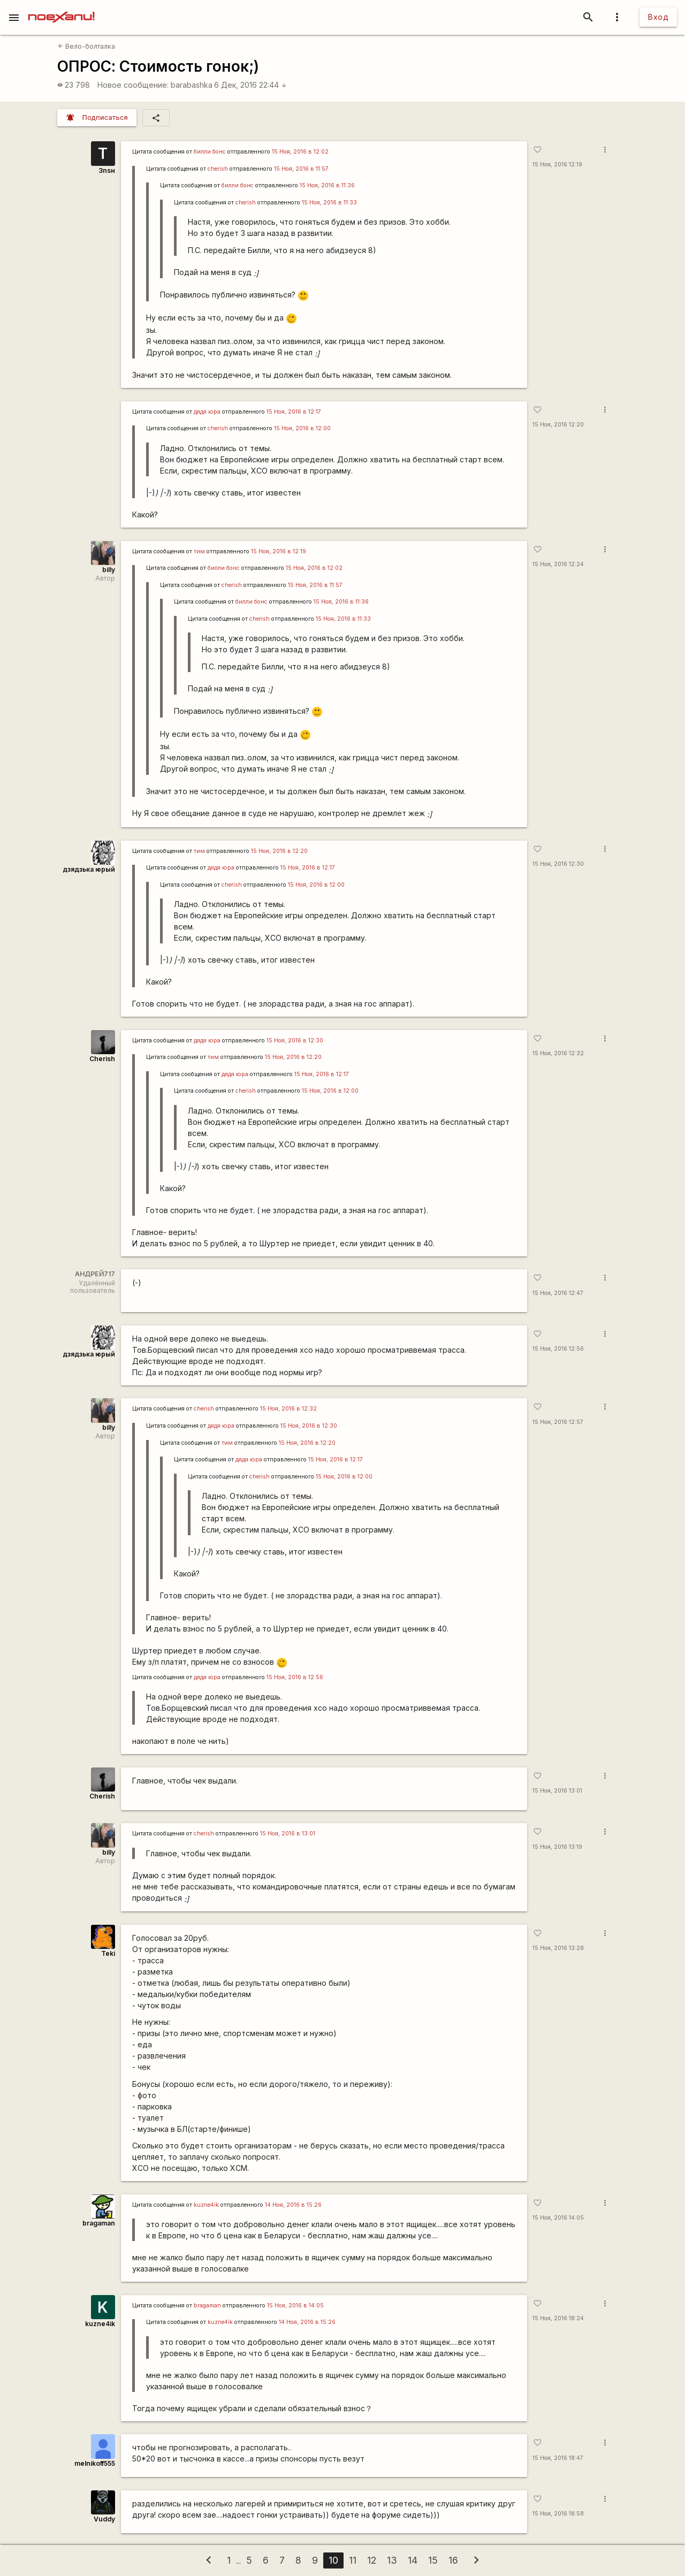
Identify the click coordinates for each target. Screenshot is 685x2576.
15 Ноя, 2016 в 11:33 (329, 202)
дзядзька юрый (89, 869)
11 (352, 2560)
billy (108, 570)
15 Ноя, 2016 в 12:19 (278, 551)
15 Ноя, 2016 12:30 (558, 863)
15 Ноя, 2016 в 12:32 (288, 1408)
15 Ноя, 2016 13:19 (557, 1846)
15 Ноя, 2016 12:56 (558, 1348)
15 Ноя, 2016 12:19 (557, 164)
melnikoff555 (94, 2463)
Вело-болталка (86, 46)
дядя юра (207, 411)
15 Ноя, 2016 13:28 (558, 1948)
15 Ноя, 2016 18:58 (558, 2513)
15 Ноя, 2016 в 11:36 (327, 185)
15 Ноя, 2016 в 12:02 (300, 151)
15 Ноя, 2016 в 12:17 (294, 411)
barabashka (191, 84)
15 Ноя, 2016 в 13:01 (287, 1833)
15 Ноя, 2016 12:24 (558, 564)
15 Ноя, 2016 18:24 (558, 2318)
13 (392, 2560)
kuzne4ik (206, 2204)
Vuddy (104, 2519)
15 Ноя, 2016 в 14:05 (295, 2305)
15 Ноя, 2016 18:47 (557, 2458)
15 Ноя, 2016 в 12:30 (295, 1040)
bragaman (98, 2223)
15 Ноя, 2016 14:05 (558, 2217)
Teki (108, 1953)
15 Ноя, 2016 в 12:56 (295, 1677)
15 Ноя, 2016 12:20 (558, 424)
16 (453, 2560)
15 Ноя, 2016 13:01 (557, 1790)
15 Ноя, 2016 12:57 (557, 1422)
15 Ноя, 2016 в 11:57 (301, 168)
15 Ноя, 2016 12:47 (557, 1293)
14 (412, 2560)
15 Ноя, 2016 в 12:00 (302, 428)
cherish (218, 168)
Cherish (102, 1059)
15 (433, 2560)
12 (371, 2560)
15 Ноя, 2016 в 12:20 (279, 851)
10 (333, 2560)
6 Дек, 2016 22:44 (250, 84)
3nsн (106, 170)
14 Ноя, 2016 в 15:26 (293, 2204)
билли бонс (210, 151)
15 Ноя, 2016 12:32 (558, 1053)
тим (199, 551)
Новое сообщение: (133, 84)
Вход (658, 16)
